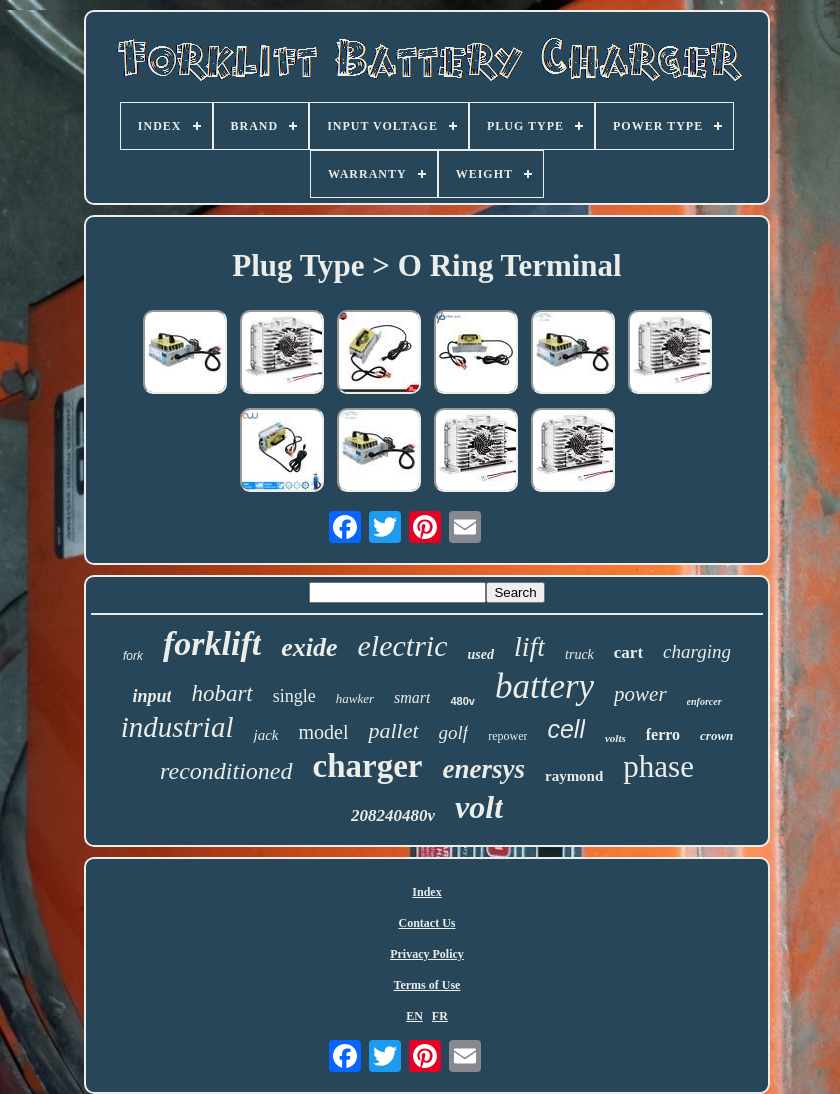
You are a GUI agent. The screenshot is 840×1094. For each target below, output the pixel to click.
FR (440, 1016)
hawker (355, 698)
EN (414, 1016)
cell (566, 729)
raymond (574, 776)
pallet (393, 730)
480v (462, 701)
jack (265, 735)
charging (697, 651)
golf (454, 732)
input (151, 696)
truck (579, 654)
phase (658, 766)
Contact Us (427, 923)
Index (426, 892)
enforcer (704, 701)
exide (309, 647)
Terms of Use (427, 985)
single (294, 696)
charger (368, 766)
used (480, 654)
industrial (177, 727)
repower (507, 736)
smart (412, 697)
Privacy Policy (427, 954)
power (640, 694)
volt (479, 807)
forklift (212, 643)
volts (615, 738)
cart (628, 652)
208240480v (393, 815)
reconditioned (226, 771)
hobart (221, 693)
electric (403, 645)
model (323, 732)
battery (544, 686)
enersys (483, 769)
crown (716, 735)
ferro (663, 734)
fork (133, 656)
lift (529, 646)
